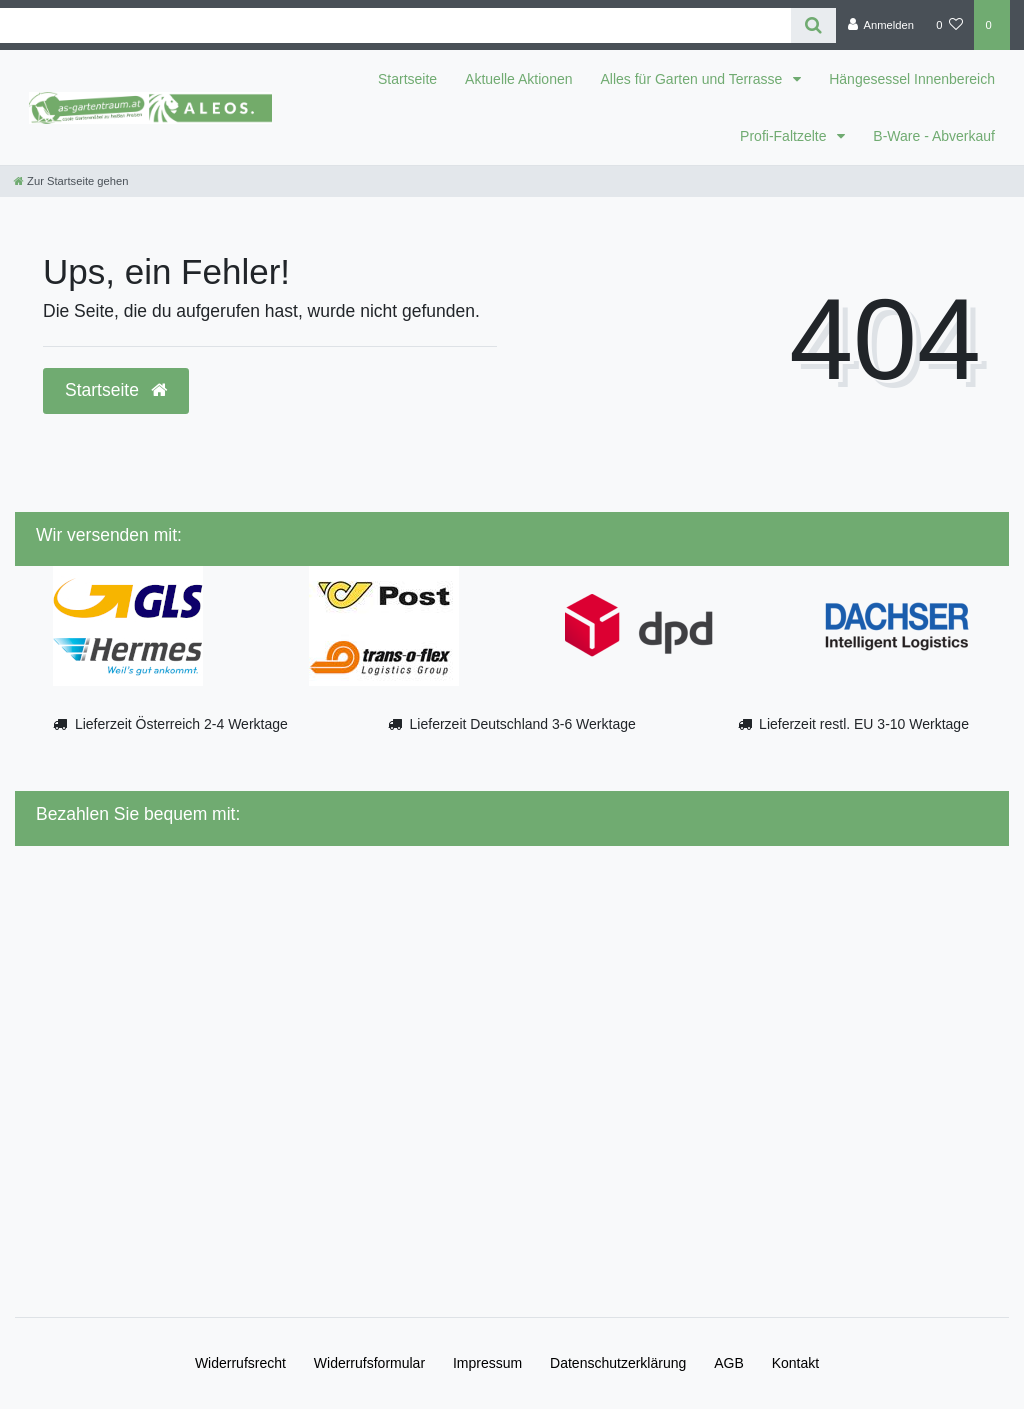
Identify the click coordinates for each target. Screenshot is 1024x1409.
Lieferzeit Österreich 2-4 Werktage (181, 724)
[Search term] (395, 25)
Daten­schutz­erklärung (618, 1363)
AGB (729, 1363)
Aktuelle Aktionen (518, 79)
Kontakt (795, 1363)
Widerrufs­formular (369, 1363)
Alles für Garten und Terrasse (694, 79)
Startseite (407, 79)
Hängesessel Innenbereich (912, 79)
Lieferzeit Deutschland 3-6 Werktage (523, 724)
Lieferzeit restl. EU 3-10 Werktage (864, 724)
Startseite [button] (116, 390)
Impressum (487, 1363)
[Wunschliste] (949, 25)
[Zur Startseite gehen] (71, 181)
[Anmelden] (880, 25)
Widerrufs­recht (240, 1363)
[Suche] (813, 25)
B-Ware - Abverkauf (934, 136)
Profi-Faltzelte (785, 136)
